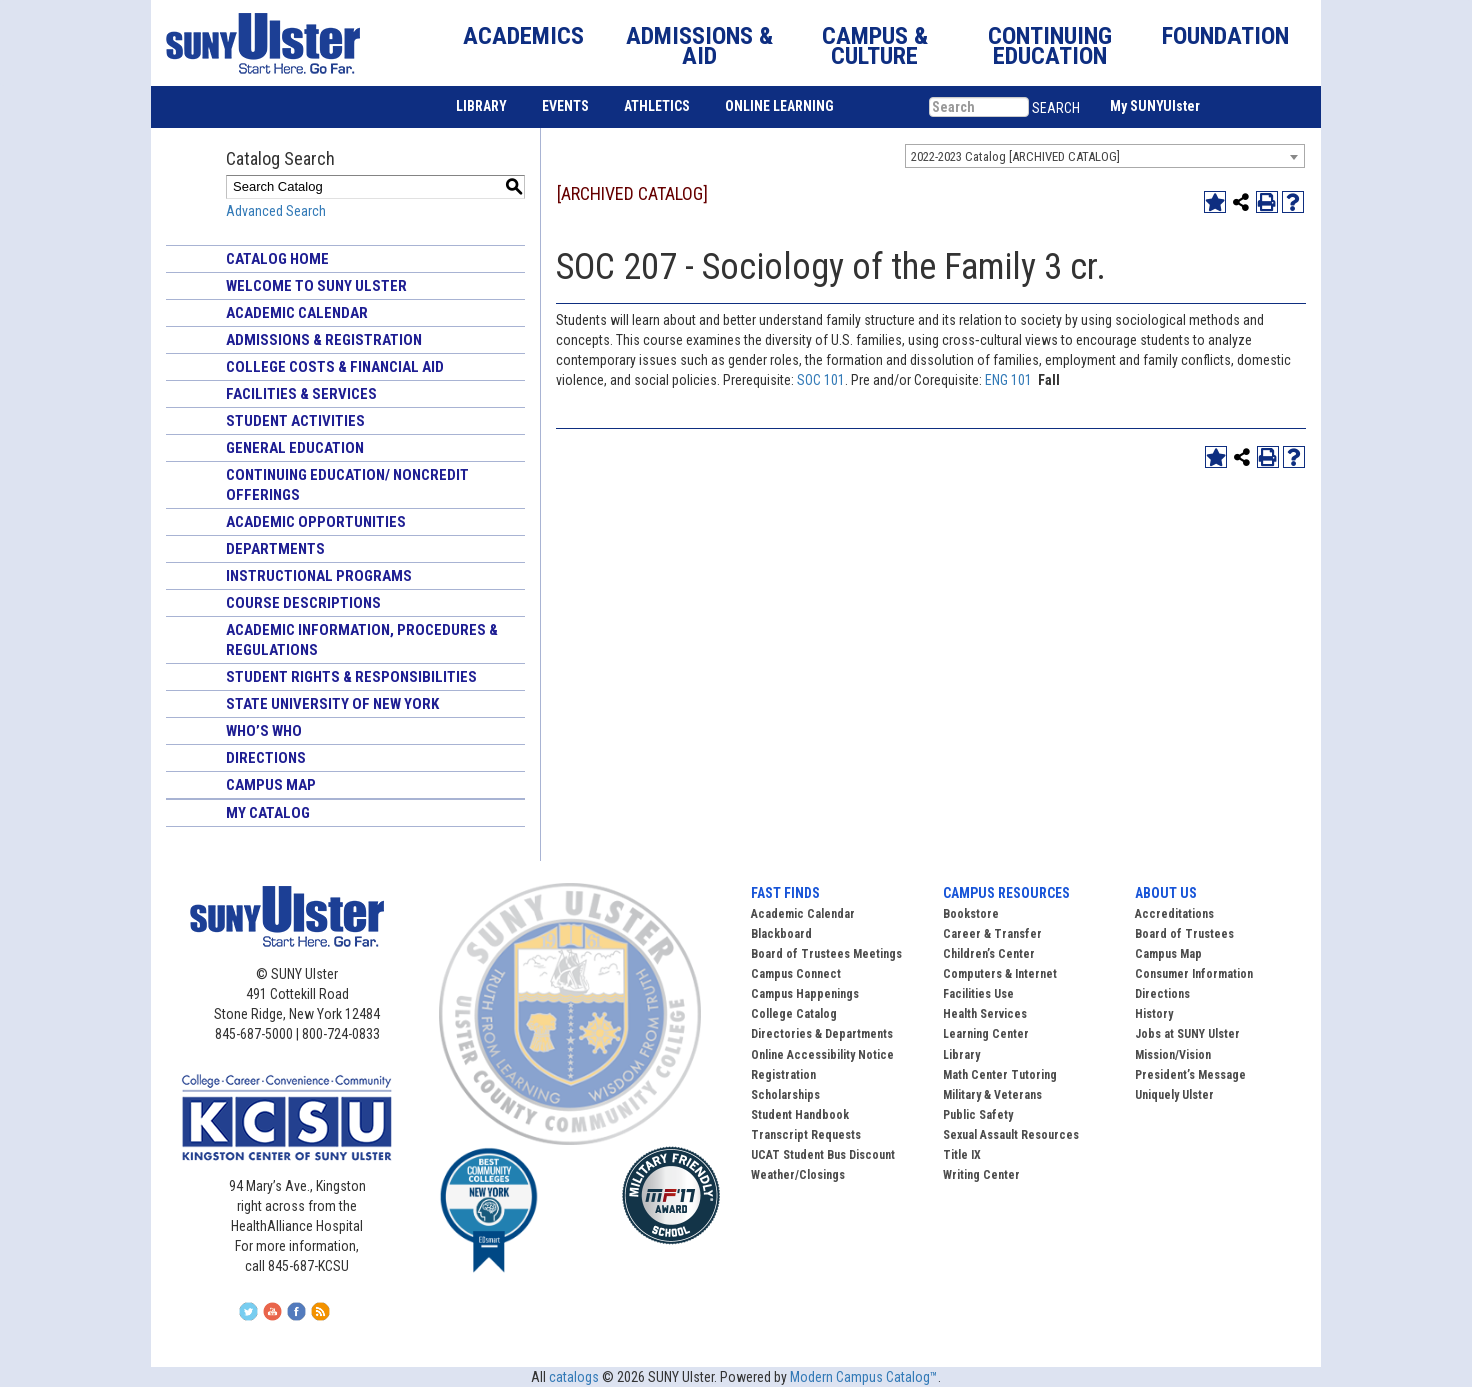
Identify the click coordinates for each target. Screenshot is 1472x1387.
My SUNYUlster (1155, 106)
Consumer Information (1194, 974)
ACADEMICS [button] (523, 36)
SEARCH (1056, 108)
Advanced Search (276, 211)
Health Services (985, 1014)
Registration (783, 1075)
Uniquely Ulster (1174, 1095)
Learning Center (986, 1034)
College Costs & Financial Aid (335, 367)
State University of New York (332, 704)
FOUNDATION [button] (1225, 36)
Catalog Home (277, 259)
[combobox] (1105, 156)
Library (961, 1055)
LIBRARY (481, 106)
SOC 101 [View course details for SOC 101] (821, 380)
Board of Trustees (1184, 934)
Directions (266, 758)
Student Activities (295, 421)
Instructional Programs (319, 576)
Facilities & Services (301, 394)
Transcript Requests (806, 1135)
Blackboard (781, 934)
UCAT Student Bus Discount (823, 1155)
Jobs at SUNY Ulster (1187, 1034)
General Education (295, 448)
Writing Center (981, 1175)
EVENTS (565, 106)
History (1154, 1014)
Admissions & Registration (324, 340)
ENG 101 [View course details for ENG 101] (1008, 380)
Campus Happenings (805, 994)
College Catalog (794, 1014)
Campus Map (271, 785)
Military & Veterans (992, 1095)
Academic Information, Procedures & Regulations (362, 640)
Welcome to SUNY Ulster (316, 286)
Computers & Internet (1000, 974)
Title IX (962, 1155)
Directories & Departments (822, 1034)
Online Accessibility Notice (822, 1055)
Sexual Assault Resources (1011, 1135)
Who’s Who (264, 731)
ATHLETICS (657, 106)
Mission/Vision (1173, 1055)
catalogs (574, 1377)
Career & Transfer (992, 934)
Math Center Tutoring (1000, 1075)
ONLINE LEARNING (779, 106)
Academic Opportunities (316, 522)
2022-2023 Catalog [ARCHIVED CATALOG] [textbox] (1015, 156)
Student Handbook (800, 1115)
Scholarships (785, 1095)
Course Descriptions (303, 603)
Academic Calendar (297, 313)
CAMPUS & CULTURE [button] (875, 46)
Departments (275, 549)
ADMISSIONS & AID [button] (699, 46)
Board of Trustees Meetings (826, 954)
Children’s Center (989, 954)
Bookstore (971, 914)
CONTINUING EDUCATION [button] (1050, 46)
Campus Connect (796, 974)
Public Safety (978, 1115)
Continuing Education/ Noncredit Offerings (347, 485)
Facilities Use (978, 994)
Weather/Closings (798, 1175)
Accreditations (1174, 914)
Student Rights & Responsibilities (351, 677)
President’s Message (1190, 1075)
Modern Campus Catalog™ (864, 1377)
